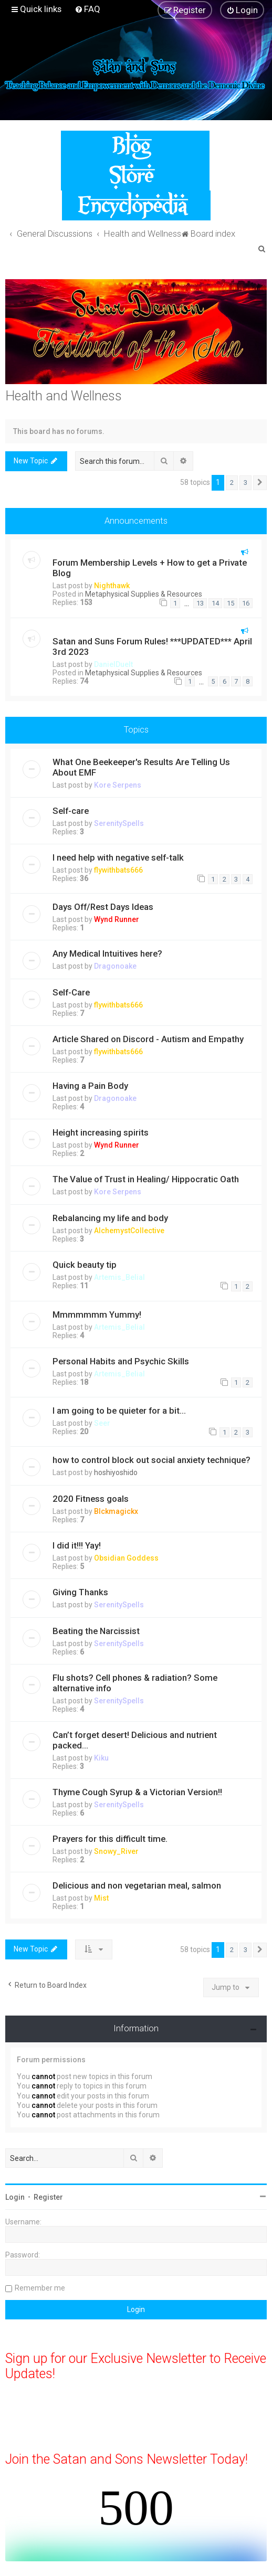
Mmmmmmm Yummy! (97, 1314)
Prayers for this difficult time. (110, 1838)
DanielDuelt (113, 664)
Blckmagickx (116, 1511)
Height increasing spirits (101, 1132)
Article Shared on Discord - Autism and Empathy (148, 1039)
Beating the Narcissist (96, 1631)
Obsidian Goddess (126, 1558)
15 (230, 603)
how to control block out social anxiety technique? (151, 1460)
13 (200, 603)
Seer (102, 1423)
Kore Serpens (117, 785)
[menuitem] (87, 9)
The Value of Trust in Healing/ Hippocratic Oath (146, 1179)
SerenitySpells (119, 823)
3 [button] (245, 482)
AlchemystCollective (129, 1230)
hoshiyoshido (116, 1472)
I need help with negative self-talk (118, 857)
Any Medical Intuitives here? (107, 953)
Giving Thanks (80, 1592)
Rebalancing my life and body (110, 1218)
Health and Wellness (63, 396)
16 (245, 603)
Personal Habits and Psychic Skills (121, 1361)
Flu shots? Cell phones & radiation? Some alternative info (135, 1682)
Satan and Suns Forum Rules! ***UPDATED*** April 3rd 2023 (152, 646)
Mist (101, 1898)
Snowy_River (116, 1851)
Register (48, 2197)
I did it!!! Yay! (77, 1545)
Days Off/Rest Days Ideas (103, 907)
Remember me (40, 2288)
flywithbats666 (118, 870)
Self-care (71, 810)
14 (215, 603)
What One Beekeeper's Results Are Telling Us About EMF (141, 767)
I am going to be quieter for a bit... (119, 1410)
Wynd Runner (116, 919)
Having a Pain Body (90, 1085)
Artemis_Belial (119, 1277)
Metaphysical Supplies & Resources (143, 594)
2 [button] (232, 482)
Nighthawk (112, 585)
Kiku (101, 1758)
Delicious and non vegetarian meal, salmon (137, 1885)
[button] (260, 482)
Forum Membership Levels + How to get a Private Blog (150, 567)
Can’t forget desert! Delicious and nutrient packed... (135, 1740)
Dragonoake (115, 966)
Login (15, 2197)
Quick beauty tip (85, 1264)
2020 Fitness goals (91, 1498)
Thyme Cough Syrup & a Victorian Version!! (137, 1792)
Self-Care (71, 992)
